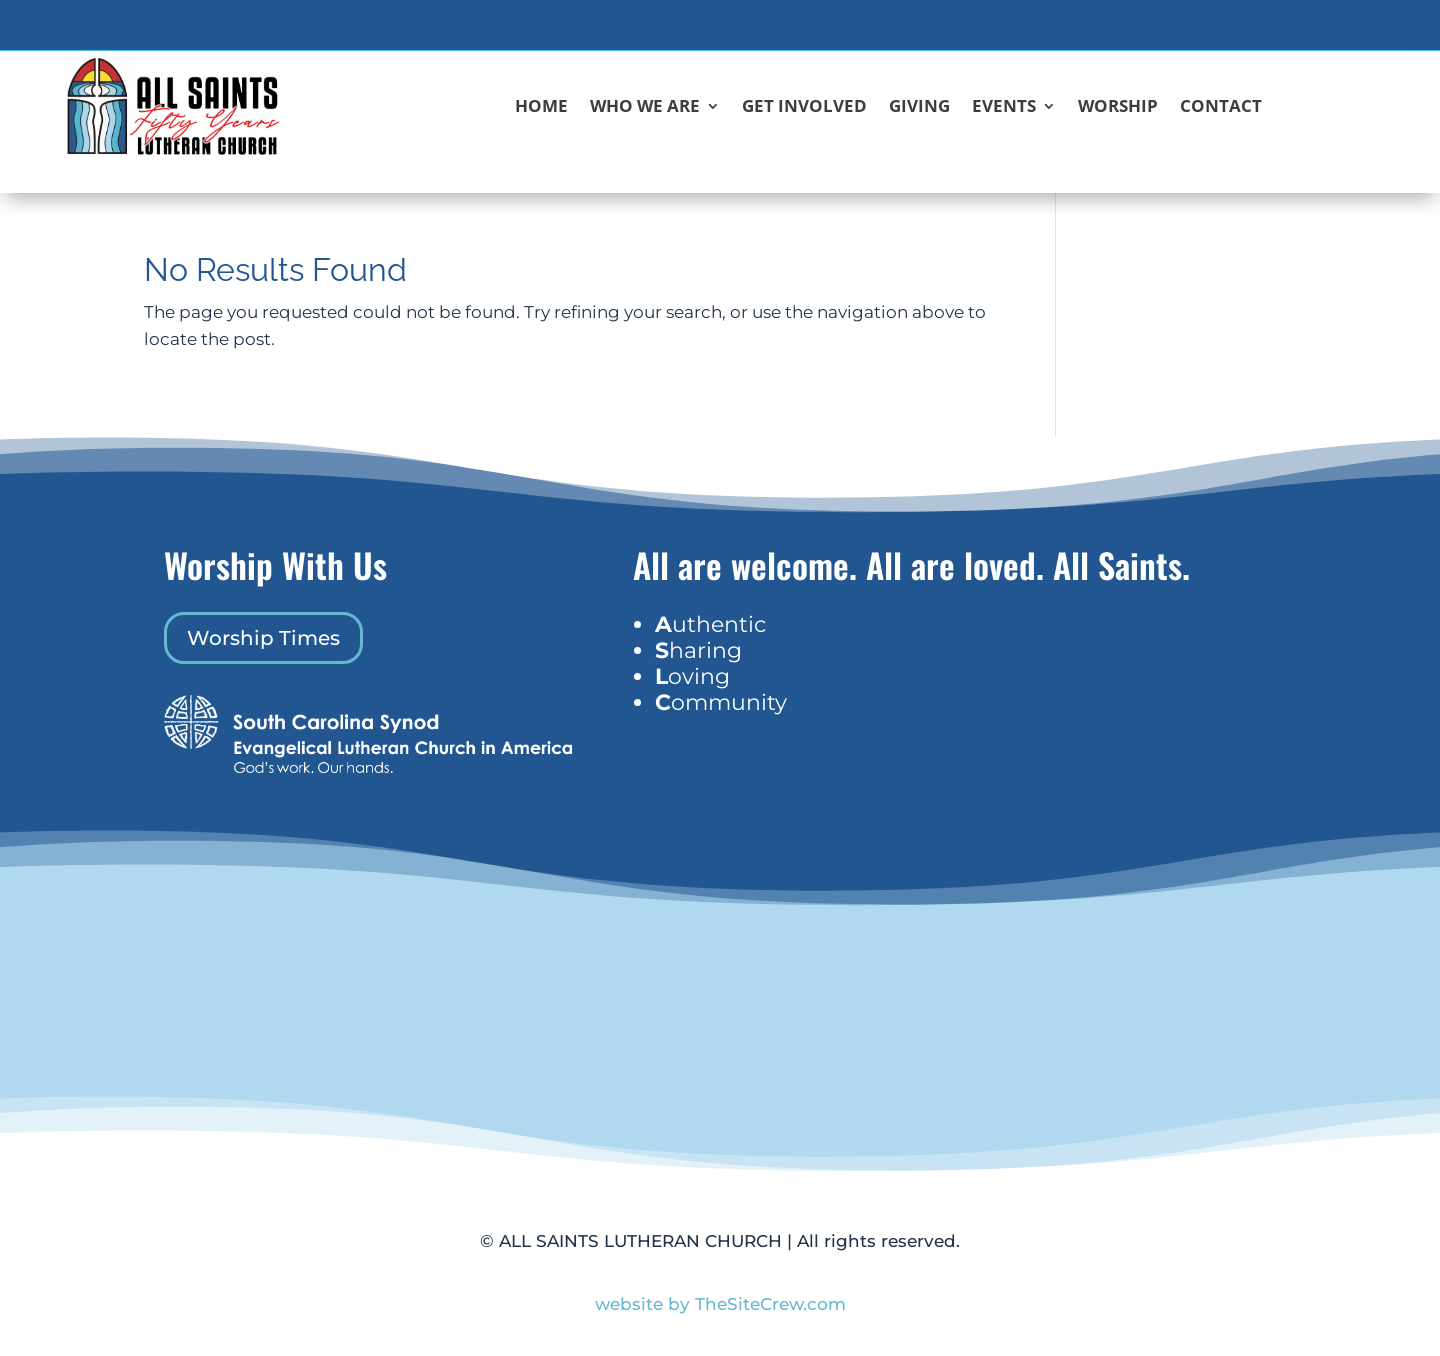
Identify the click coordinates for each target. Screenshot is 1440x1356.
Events (1004, 108)
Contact (1221, 108)
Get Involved (804, 108)
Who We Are (645, 108)
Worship (1118, 108)
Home (541, 108)
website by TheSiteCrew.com (720, 1304)
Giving (919, 108)
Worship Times (263, 638)
